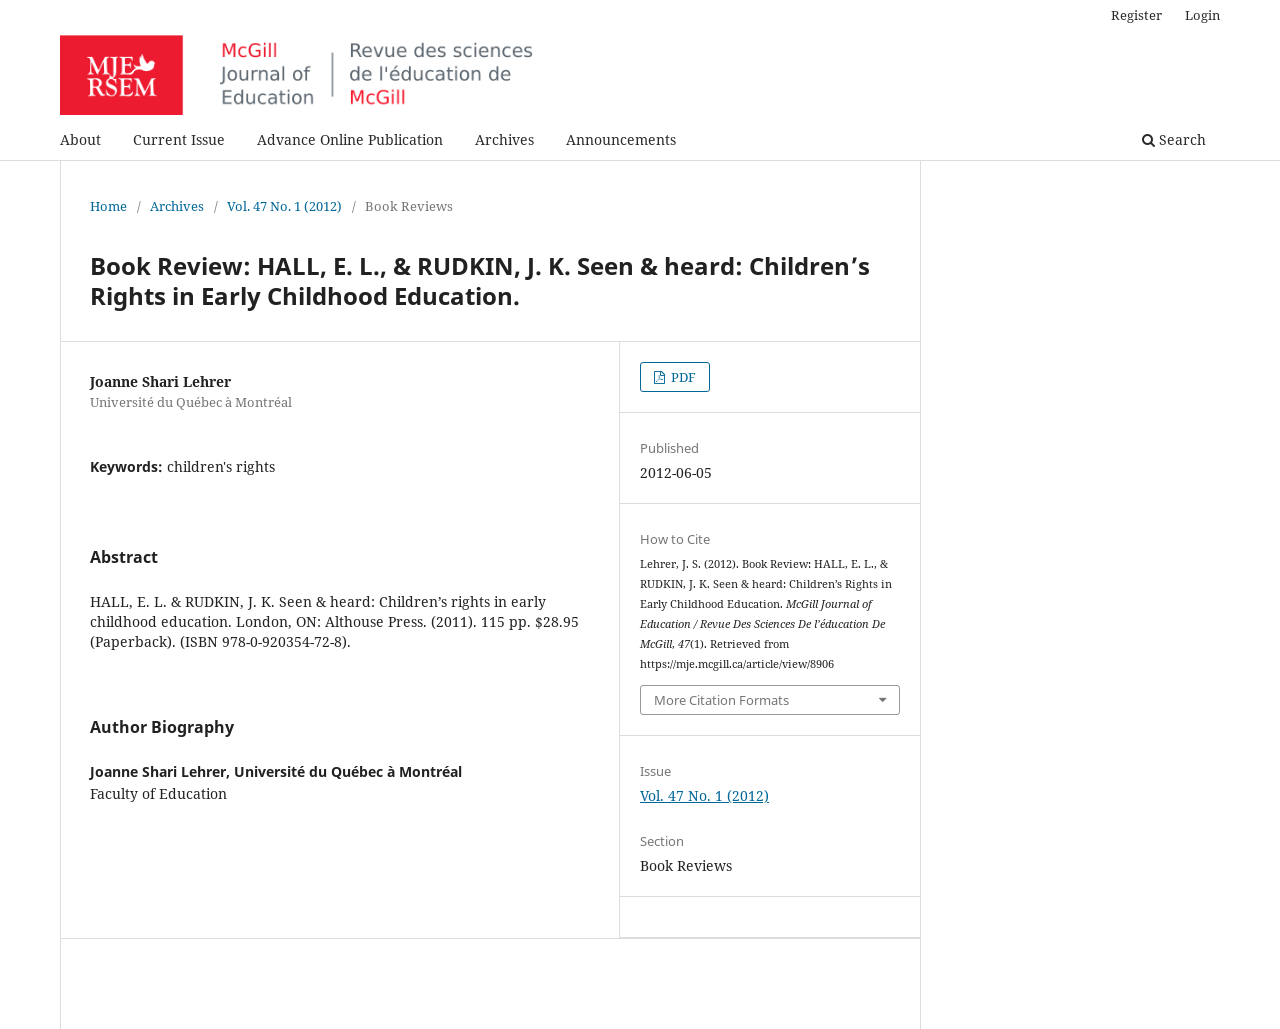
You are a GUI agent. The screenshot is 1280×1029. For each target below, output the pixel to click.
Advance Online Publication (350, 139)
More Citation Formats (721, 700)
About (80, 139)
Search (1174, 139)
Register (1136, 15)
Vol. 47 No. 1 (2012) (284, 206)
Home (108, 206)
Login (1202, 15)
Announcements (621, 139)
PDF (682, 377)
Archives (504, 139)
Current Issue (179, 139)
